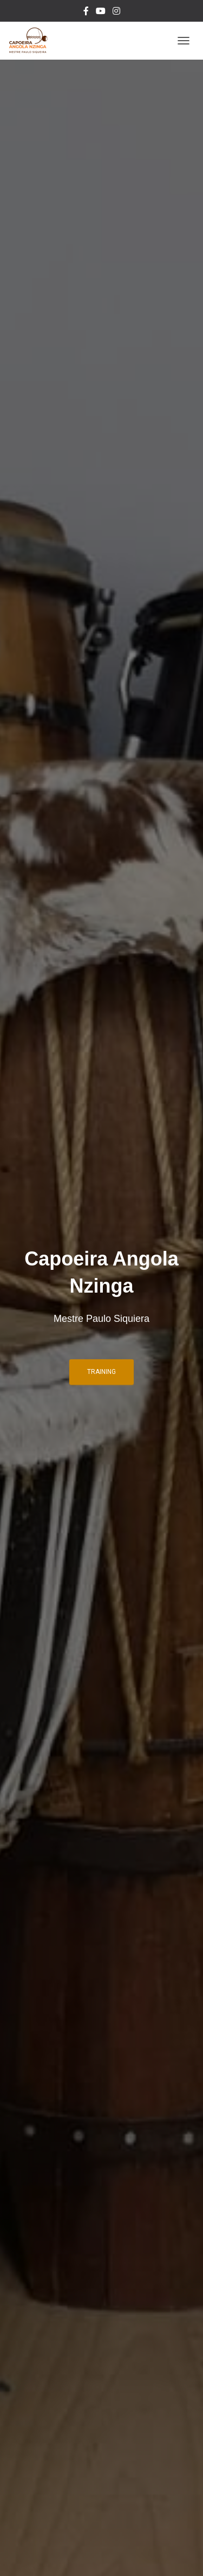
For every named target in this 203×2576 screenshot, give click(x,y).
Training (101, 1372)
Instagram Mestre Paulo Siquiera (116, 12)
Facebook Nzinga (86, 12)
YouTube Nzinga (101, 12)
